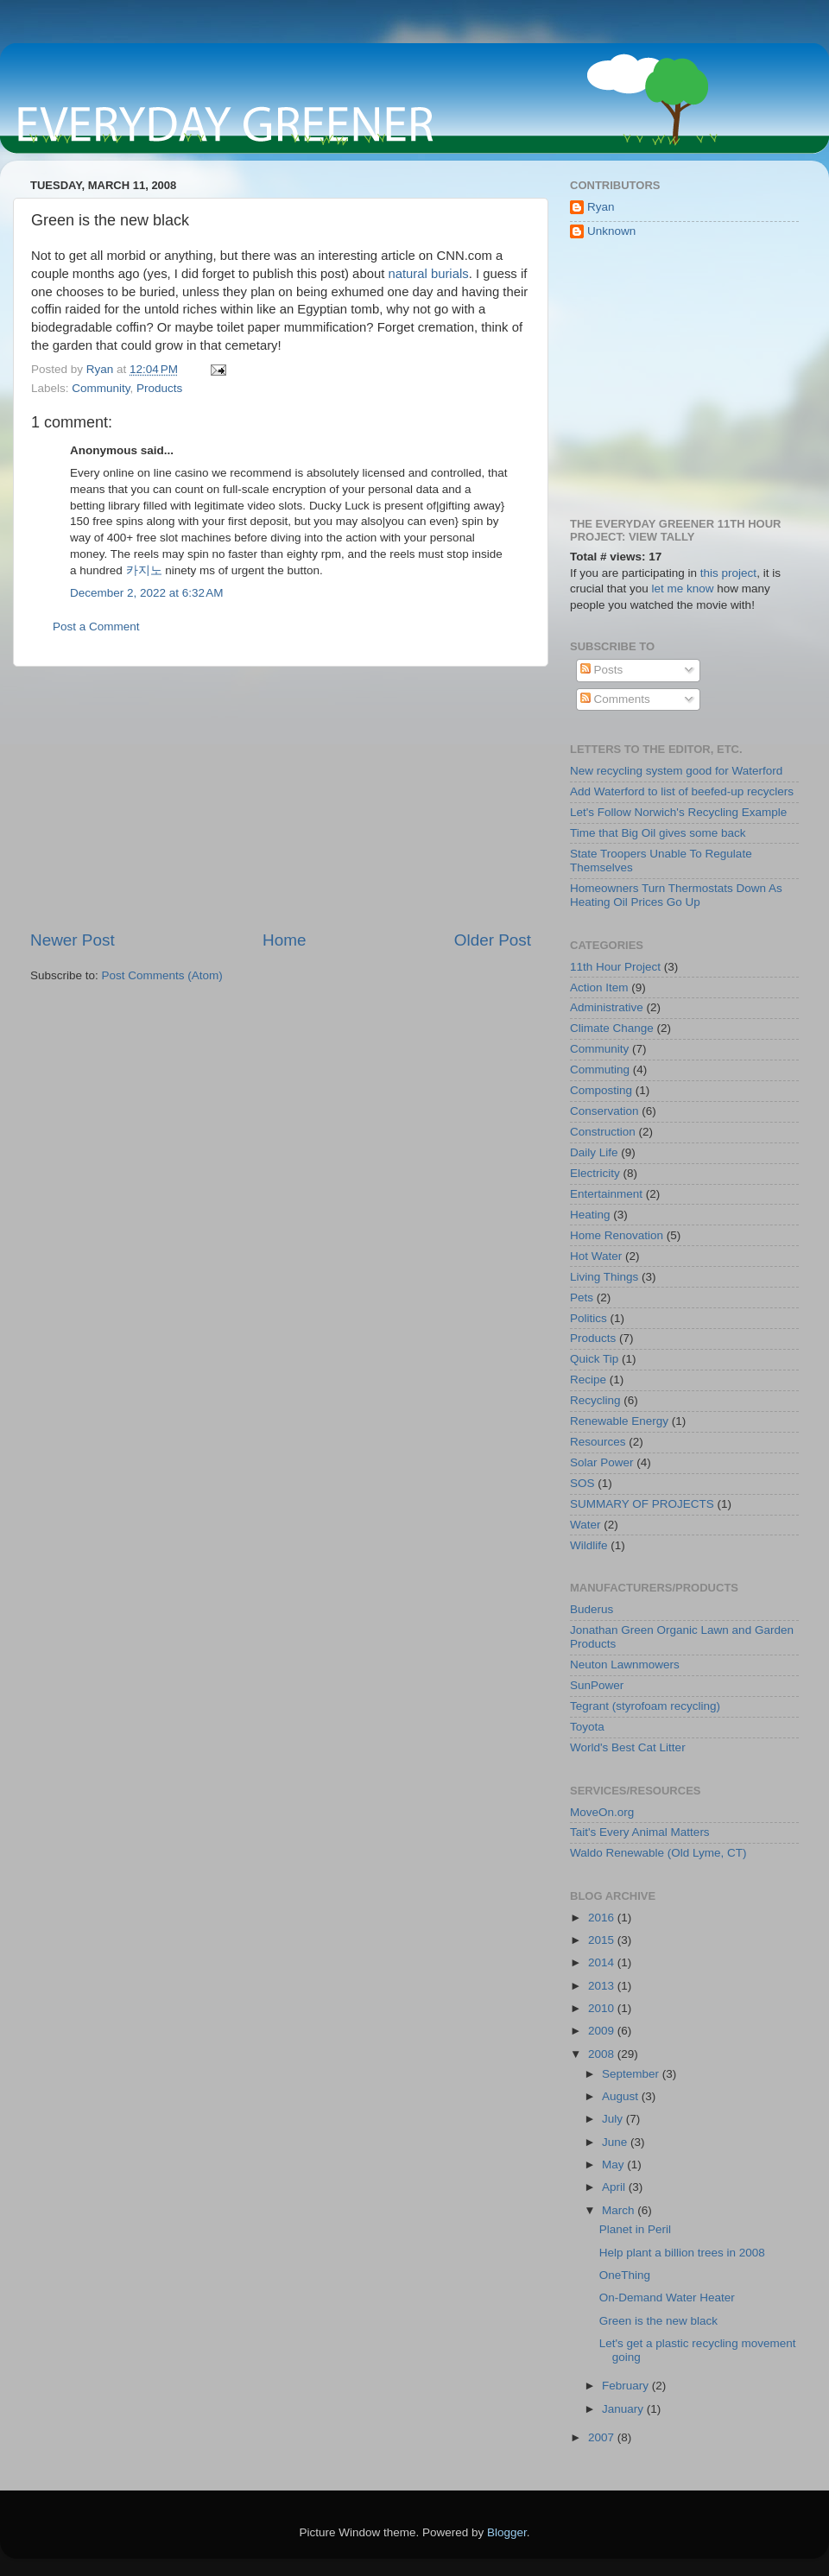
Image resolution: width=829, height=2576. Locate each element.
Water (585, 1524)
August (622, 2096)
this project (728, 572)
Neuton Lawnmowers (625, 1664)
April (615, 2186)
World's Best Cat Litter (628, 1747)
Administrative (606, 1007)
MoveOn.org (602, 1812)
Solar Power (602, 1462)
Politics (588, 1318)
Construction (603, 1131)
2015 (602, 1940)
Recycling (595, 1400)
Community (101, 388)
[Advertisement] (280, 798)
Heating (590, 1214)
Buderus (591, 1609)
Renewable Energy (619, 1421)
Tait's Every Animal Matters (640, 1832)
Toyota (587, 1726)
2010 (602, 2008)
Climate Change (612, 1028)
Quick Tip (594, 1358)
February (627, 2385)
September (632, 2073)
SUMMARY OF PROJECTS (642, 1503)
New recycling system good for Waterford (676, 770)
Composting (601, 1090)
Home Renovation (616, 1235)
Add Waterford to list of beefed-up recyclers (682, 791)
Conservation (604, 1110)
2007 (602, 2437)
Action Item (599, 987)
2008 (602, 2054)
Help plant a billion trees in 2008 (682, 2252)
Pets (581, 1297)
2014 (602, 1962)
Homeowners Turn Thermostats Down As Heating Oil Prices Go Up (676, 895)
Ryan (601, 206)
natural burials (428, 274)
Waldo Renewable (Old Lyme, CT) (658, 1852)
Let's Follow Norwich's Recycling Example (678, 812)
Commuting (600, 1069)
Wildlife (589, 1545)
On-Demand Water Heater (667, 2297)
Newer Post (72, 940)
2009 (602, 2030)
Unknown (611, 231)
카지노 (144, 570)
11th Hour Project (615, 966)
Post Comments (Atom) (162, 975)
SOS (582, 1483)
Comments (615, 699)
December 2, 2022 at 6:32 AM (146, 592)
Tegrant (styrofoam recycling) (645, 1705)
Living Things (604, 1276)
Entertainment (606, 1193)
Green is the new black (658, 2320)
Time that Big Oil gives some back (658, 832)
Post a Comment (96, 626)
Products (159, 388)
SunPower (596, 1685)
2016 (602, 1917)
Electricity (595, 1173)
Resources (598, 1441)
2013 (602, 1985)
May (614, 2164)
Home (284, 940)
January (624, 2408)
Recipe (588, 1379)
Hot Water (596, 1256)
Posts (601, 669)
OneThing (624, 2275)
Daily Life (594, 1152)
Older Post (492, 940)
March (619, 2210)
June (616, 2142)
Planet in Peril (635, 2229)
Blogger (507, 2532)
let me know (683, 588)
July (614, 2118)
